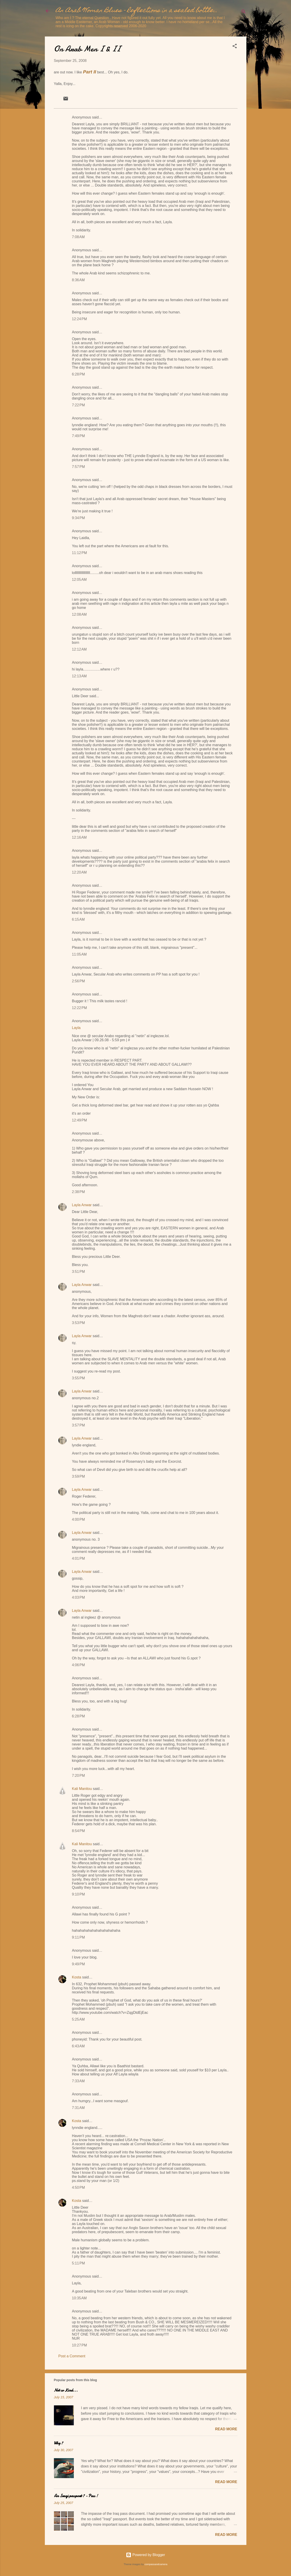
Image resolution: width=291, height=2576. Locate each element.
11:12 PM (79, 553)
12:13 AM (79, 676)
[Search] (243, 12)
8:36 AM (78, 280)
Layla (76, 1028)
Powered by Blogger (145, 2555)
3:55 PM (78, 1378)
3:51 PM (78, 1271)
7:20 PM (78, 1775)
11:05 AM (79, 954)
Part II (89, 71)
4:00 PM (78, 1519)
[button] (234, 46)
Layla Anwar (82, 1205)
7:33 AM (78, 2081)
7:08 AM (78, 237)
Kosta (76, 1977)
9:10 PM (78, 1894)
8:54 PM (78, 1831)
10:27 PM (79, 2345)
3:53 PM (78, 1323)
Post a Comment (71, 2356)
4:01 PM (78, 1558)
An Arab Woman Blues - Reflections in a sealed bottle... (136, 11)
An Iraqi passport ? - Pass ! (76, 2496)
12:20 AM (79, 872)
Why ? (58, 2443)
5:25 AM (78, 2019)
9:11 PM (78, 1937)
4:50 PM (78, 2187)
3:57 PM (78, 1425)
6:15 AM (78, 919)
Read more (226, 2429)
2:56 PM (78, 981)
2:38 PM (78, 1192)
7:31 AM (78, 2108)
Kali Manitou (82, 1789)
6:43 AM (78, 2046)
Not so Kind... (66, 2390)
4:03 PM (78, 1597)
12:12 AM (79, 649)
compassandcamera (155, 2564)
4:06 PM (78, 1665)
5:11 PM (78, 2263)
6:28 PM (78, 374)
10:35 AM (79, 2298)
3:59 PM (78, 1476)
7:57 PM (78, 467)
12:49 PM (79, 1120)
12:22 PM (79, 1008)
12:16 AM (79, 837)
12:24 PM (79, 319)
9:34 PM (78, 518)
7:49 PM (78, 436)
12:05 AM (79, 579)
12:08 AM (79, 614)
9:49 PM (78, 1964)
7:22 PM (78, 405)
